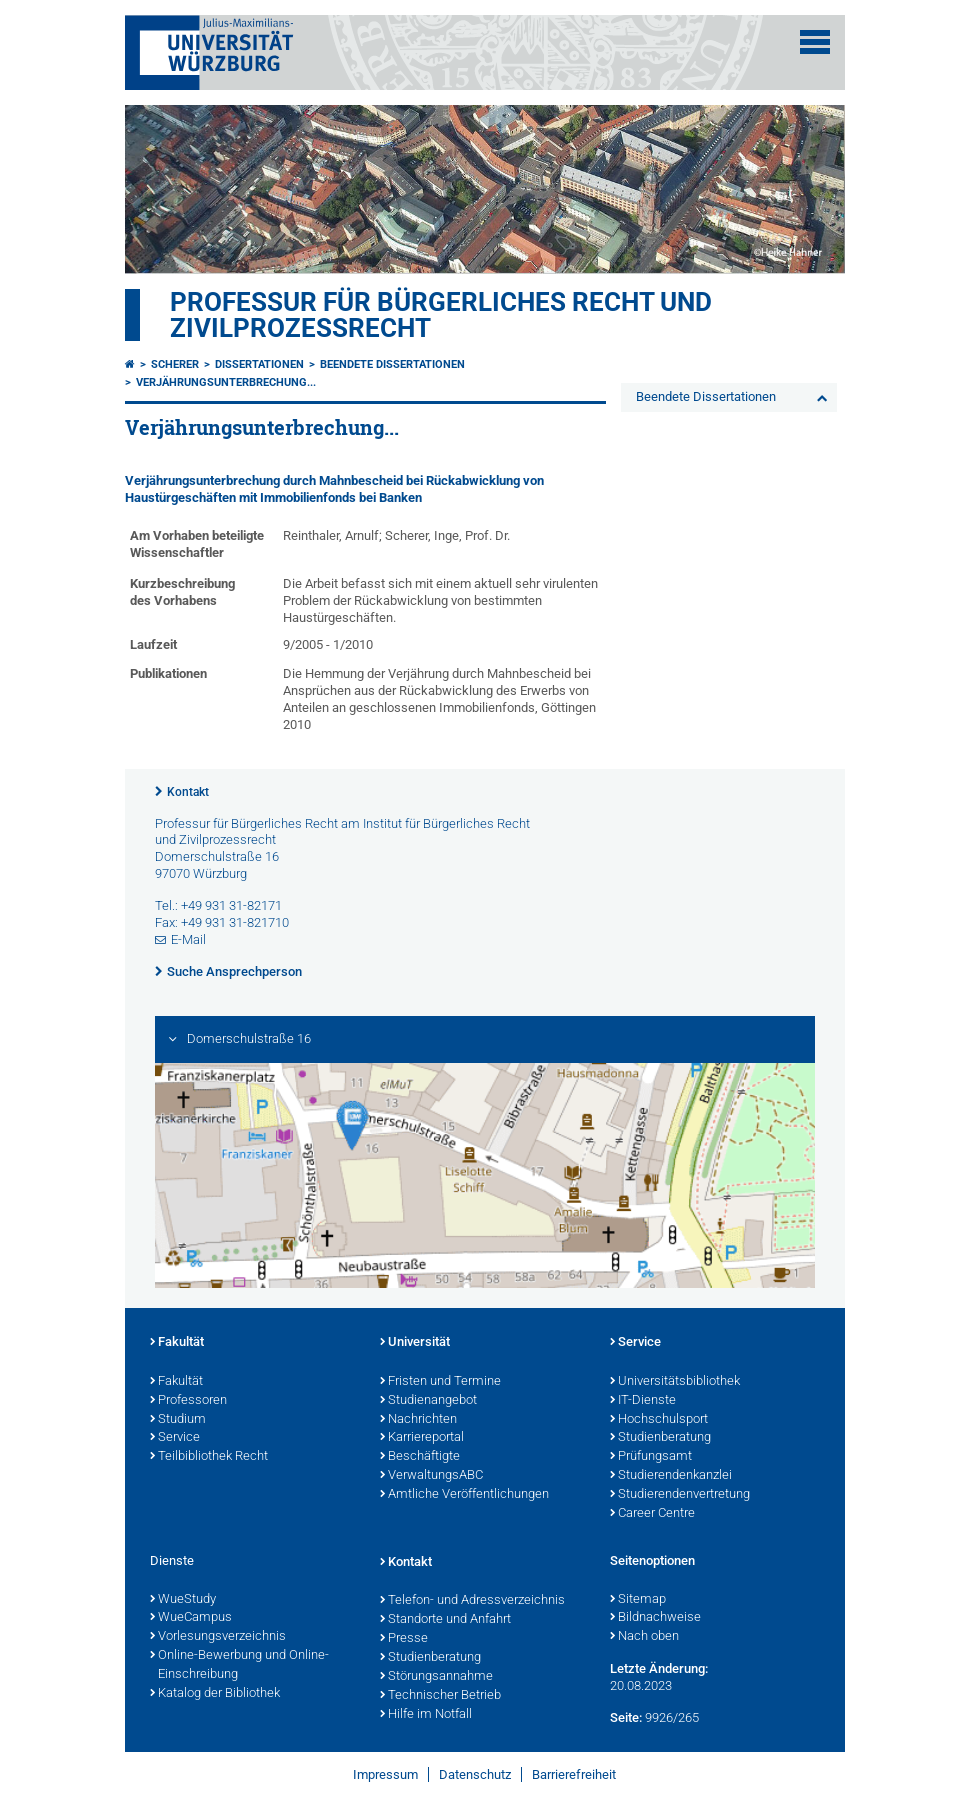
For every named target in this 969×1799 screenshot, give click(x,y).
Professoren (188, 1401)
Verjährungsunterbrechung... (226, 382)
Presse (404, 1639)
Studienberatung (660, 1438)
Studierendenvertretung (680, 1495)
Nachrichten (418, 1420)
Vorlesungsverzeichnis (218, 1637)
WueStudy (183, 1600)
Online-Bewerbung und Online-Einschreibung (239, 1665)
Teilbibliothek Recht (209, 1457)
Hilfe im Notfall (426, 1715)
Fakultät (177, 1343)
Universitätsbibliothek (675, 1382)
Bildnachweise (655, 1618)
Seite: (626, 1717)
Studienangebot (428, 1401)
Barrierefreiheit (574, 1774)
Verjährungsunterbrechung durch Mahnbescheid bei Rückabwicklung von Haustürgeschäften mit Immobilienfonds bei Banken (334, 489)
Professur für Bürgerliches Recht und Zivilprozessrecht (441, 315)
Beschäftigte (420, 1457)
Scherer (175, 364)
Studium (178, 1420)
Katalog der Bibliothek (215, 1694)
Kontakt (188, 792)
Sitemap (638, 1600)
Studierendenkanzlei (671, 1476)
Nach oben (644, 1637)
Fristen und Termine (440, 1382)
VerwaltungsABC (431, 1476)
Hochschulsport (659, 1420)
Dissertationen (259, 364)
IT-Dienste (643, 1401)
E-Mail (188, 939)
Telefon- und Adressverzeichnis (472, 1601)
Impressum (385, 1774)
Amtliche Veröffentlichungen (464, 1495)
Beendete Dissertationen (392, 364)
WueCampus (191, 1618)
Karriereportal (422, 1438)
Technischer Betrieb (440, 1696)
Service (175, 1438)
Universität (415, 1343)
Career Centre (652, 1514)
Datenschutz (475, 1774)
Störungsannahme (436, 1677)
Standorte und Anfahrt (445, 1620)
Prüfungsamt (651, 1457)
